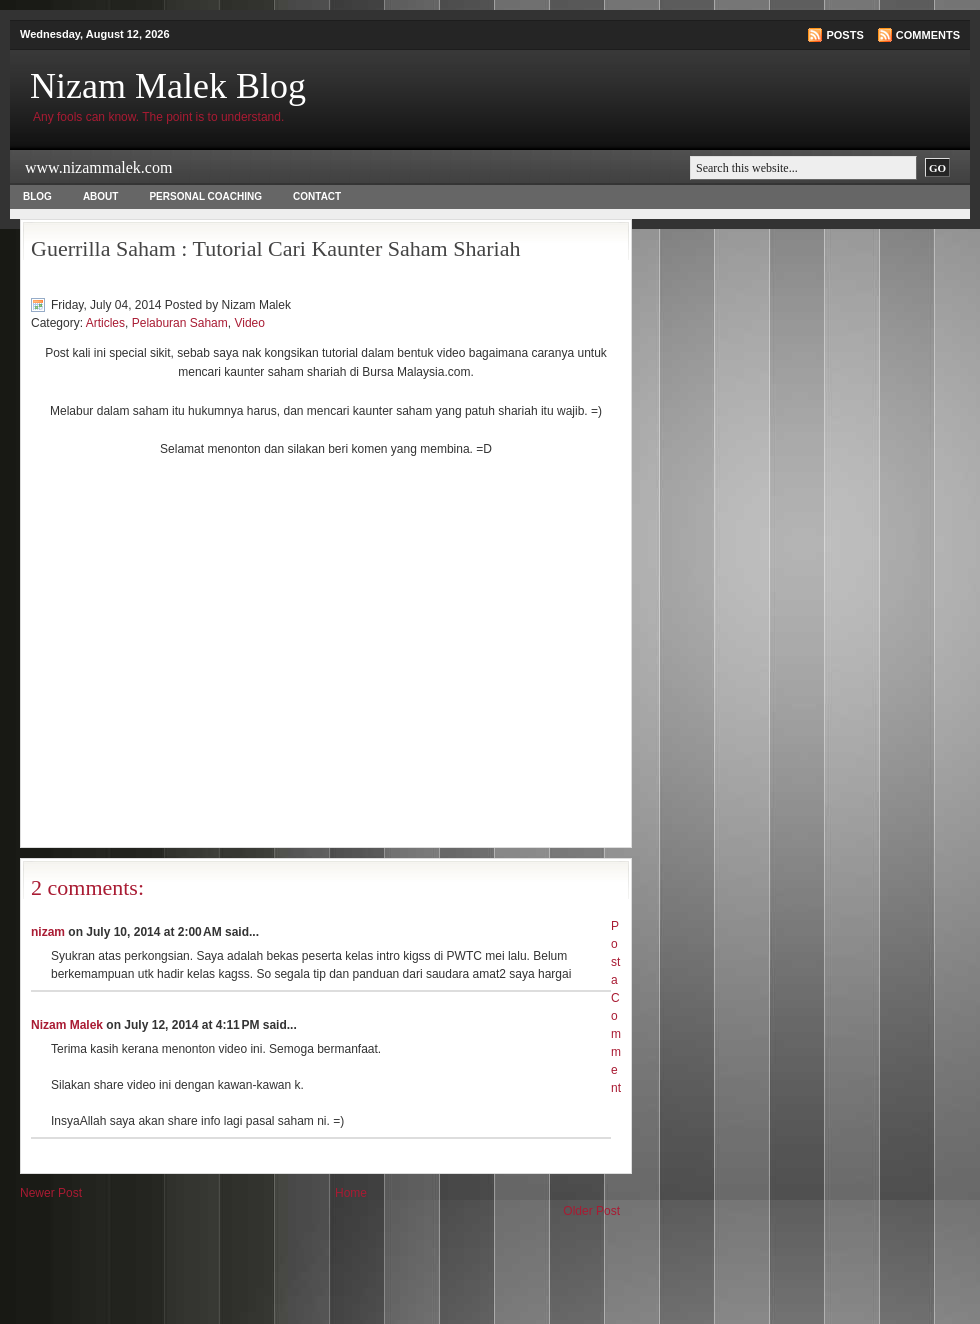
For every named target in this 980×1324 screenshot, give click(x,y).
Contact (317, 196)
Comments (928, 35)
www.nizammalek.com (98, 167)
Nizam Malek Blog (168, 86)
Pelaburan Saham (180, 323)
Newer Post (51, 1193)
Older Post (591, 1211)
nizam (48, 932)
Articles (105, 323)
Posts (844, 35)
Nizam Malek (67, 1025)
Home (351, 1193)
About (101, 196)
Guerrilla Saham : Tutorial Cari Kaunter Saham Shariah (275, 248)
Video (249, 323)
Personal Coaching (205, 196)
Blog (37, 196)
